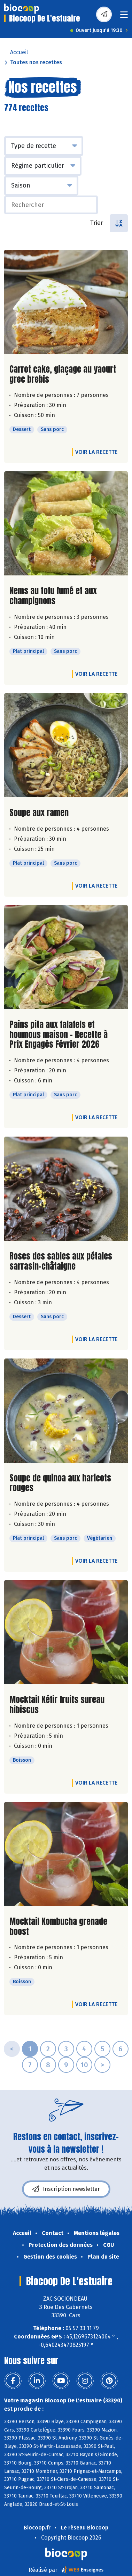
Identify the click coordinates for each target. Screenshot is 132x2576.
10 (84, 2065)
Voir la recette (96, 452)
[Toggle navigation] (124, 17)
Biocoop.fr (37, 2527)
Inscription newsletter (66, 2189)
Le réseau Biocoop (84, 2527)
